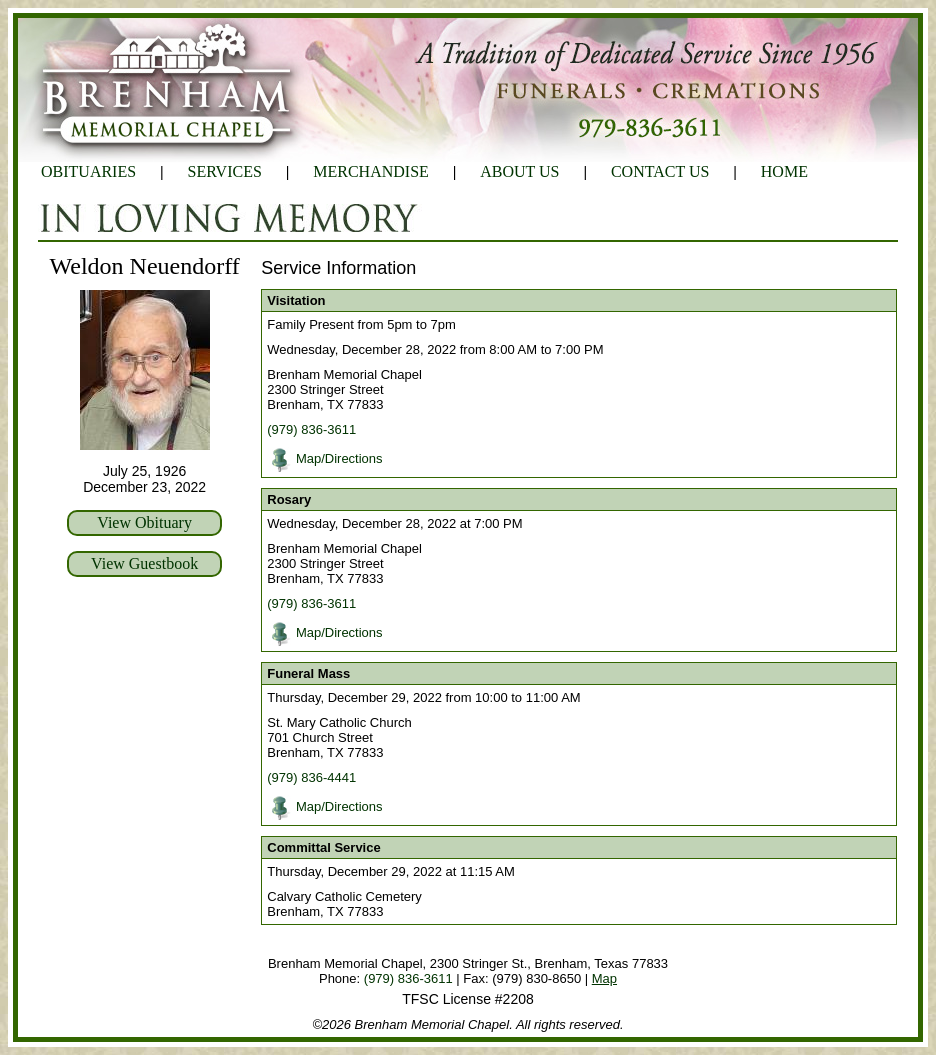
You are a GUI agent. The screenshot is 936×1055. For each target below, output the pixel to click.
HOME (784, 171)
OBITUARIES (88, 171)
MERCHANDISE (371, 171)
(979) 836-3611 (311, 429)
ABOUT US (519, 171)
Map (604, 978)
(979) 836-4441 (311, 777)
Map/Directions (339, 458)
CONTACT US (660, 171)
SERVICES (225, 171)
